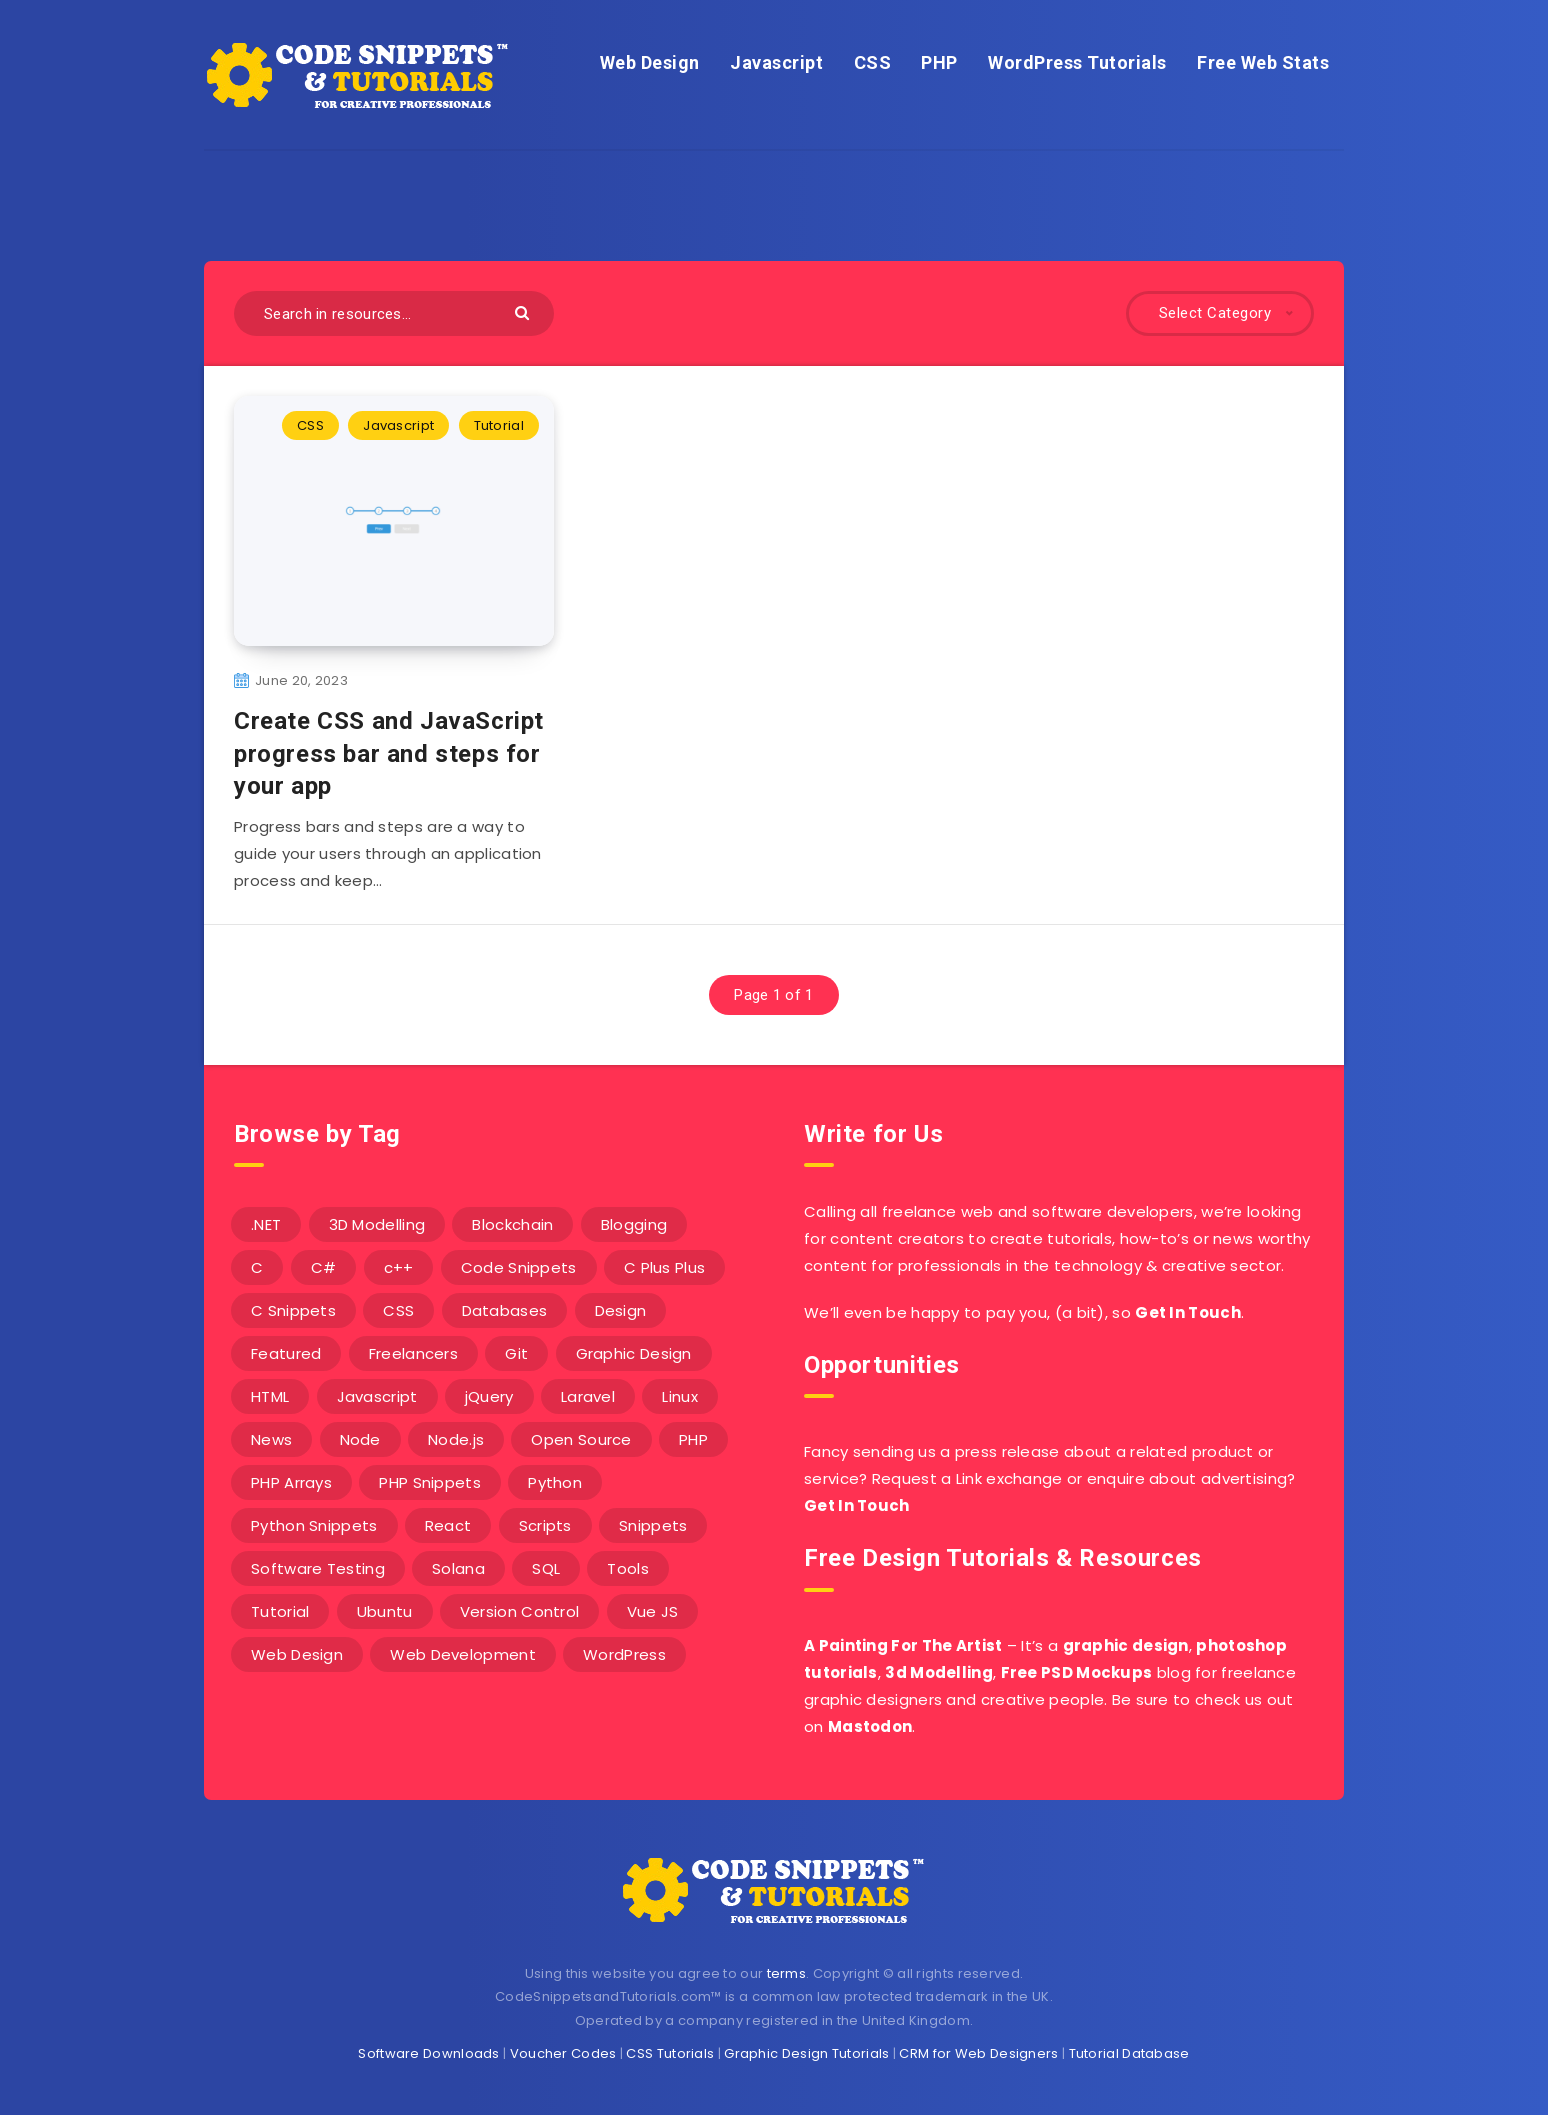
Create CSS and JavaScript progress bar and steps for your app (389, 753)
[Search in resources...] (394, 313)
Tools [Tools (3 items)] (628, 1568)
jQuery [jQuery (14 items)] (489, 1396)
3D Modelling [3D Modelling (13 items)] (377, 1224)
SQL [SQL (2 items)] (546, 1568)
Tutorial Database (1129, 2053)
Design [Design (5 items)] (621, 1310)
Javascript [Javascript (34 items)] (377, 1396)
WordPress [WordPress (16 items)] (624, 1654)
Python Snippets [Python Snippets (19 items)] (314, 1525)
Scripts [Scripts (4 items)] (545, 1525)
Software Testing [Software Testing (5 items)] (318, 1568)
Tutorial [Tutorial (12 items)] (280, 1611)
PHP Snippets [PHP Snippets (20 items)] (430, 1482)
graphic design (1126, 1645)
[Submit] (524, 311)
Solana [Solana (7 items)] (458, 1568)
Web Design (650, 62)
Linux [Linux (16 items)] (680, 1396)
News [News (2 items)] (271, 1439)
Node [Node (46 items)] (360, 1439)
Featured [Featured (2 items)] (286, 1353)
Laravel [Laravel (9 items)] (588, 1396)
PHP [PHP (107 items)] (693, 1439)
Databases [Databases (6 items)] (505, 1310)
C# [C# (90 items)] (324, 1267)
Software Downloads (428, 2053)
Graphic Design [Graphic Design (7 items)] (634, 1353)
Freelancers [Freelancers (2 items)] (413, 1353)
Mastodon (870, 1726)
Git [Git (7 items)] (516, 1353)
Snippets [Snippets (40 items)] (653, 1525)
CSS (873, 62)
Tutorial (499, 425)
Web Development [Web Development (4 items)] (463, 1654)
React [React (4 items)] (448, 1525)
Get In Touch (1188, 1312)
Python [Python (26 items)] (555, 1482)
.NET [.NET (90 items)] (266, 1224)
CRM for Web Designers (978, 2053)
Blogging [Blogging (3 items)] (634, 1224)
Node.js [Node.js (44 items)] (456, 1439)
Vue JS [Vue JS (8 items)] (653, 1611)
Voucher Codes (563, 2053)
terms (787, 1973)
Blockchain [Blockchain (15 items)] (512, 1224)
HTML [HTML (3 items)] (270, 1396)
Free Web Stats (1263, 62)
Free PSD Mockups (1077, 1672)
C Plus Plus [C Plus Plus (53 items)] (664, 1267)
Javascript (776, 62)
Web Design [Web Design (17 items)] (297, 1654)
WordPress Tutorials (1077, 62)
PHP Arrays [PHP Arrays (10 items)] (291, 1482)
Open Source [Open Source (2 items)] (581, 1439)
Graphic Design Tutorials (806, 2053)
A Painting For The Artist (903, 1645)
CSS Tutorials (670, 2053)
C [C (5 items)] (257, 1267)
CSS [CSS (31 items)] (398, 1310)
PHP (939, 62)
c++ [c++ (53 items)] (399, 1267)
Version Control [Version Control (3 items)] (520, 1611)
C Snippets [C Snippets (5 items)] (293, 1310)
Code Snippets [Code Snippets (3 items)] (519, 1267)
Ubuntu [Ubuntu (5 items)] (385, 1611)
